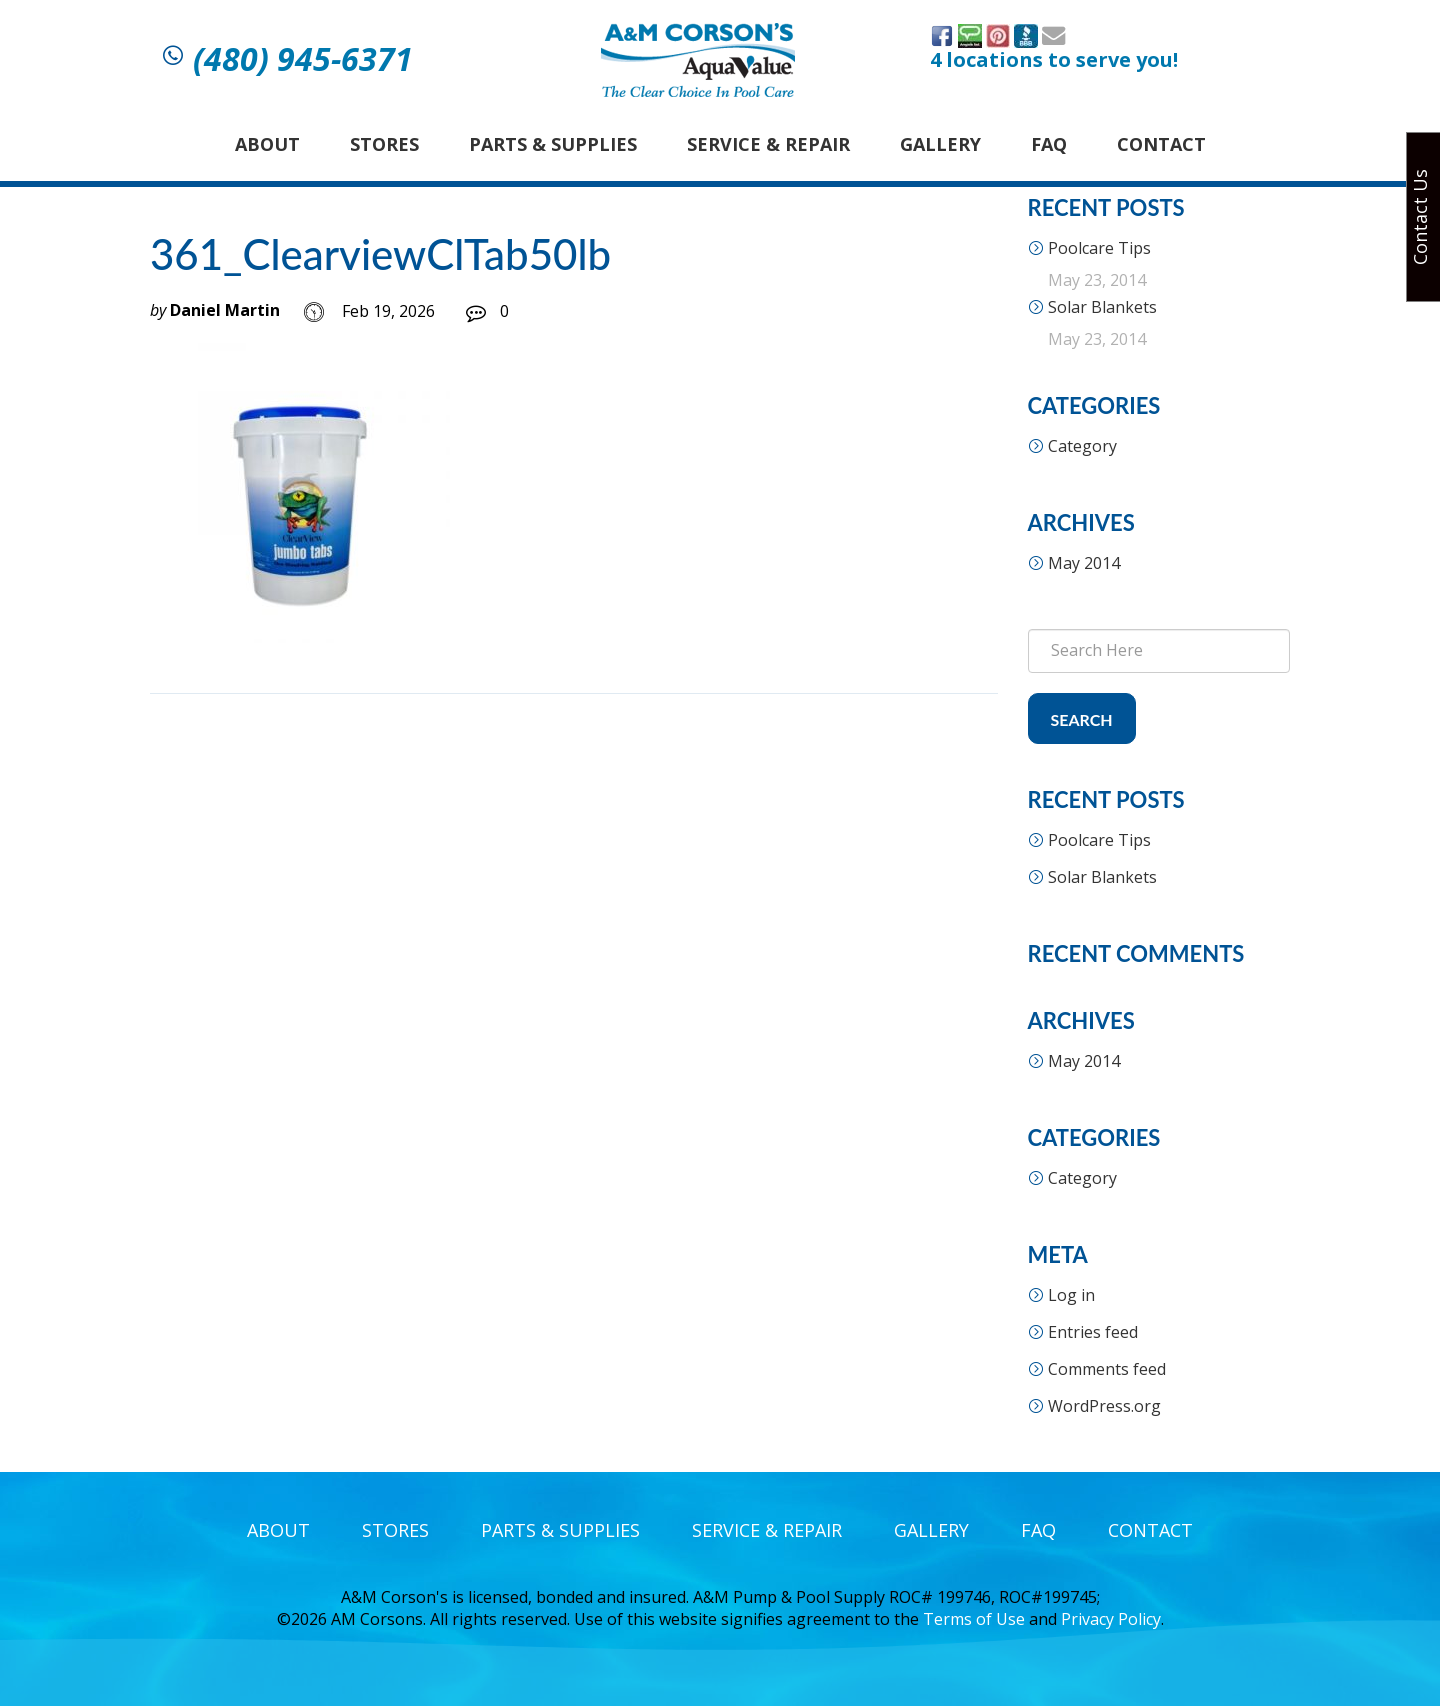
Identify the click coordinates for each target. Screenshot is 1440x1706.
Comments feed (1107, 1369)
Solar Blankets (1102, 307)
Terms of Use (974, 1619)
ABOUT (267, 144)
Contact (1161, 144)
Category (1082, 446)
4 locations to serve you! (1054, 60)
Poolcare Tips (1099, 248)
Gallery (940, 144)
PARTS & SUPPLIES (553, 144)
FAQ (1049, 144)
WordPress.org (1104, 1406)
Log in (1071, 1295)
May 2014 (1084, 563)
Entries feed (1093, 1332)
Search (1082, 719)
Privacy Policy (1111, 1619)
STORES (384, 144)
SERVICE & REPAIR (768, 144)
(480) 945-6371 (303, 59)
